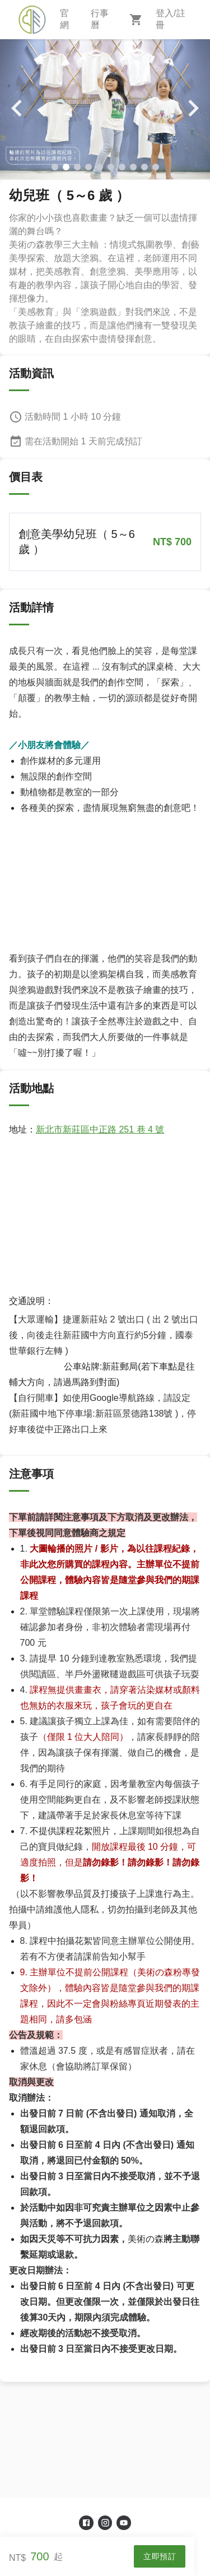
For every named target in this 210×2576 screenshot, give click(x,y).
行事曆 (100, 19)
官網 (64, 19)
